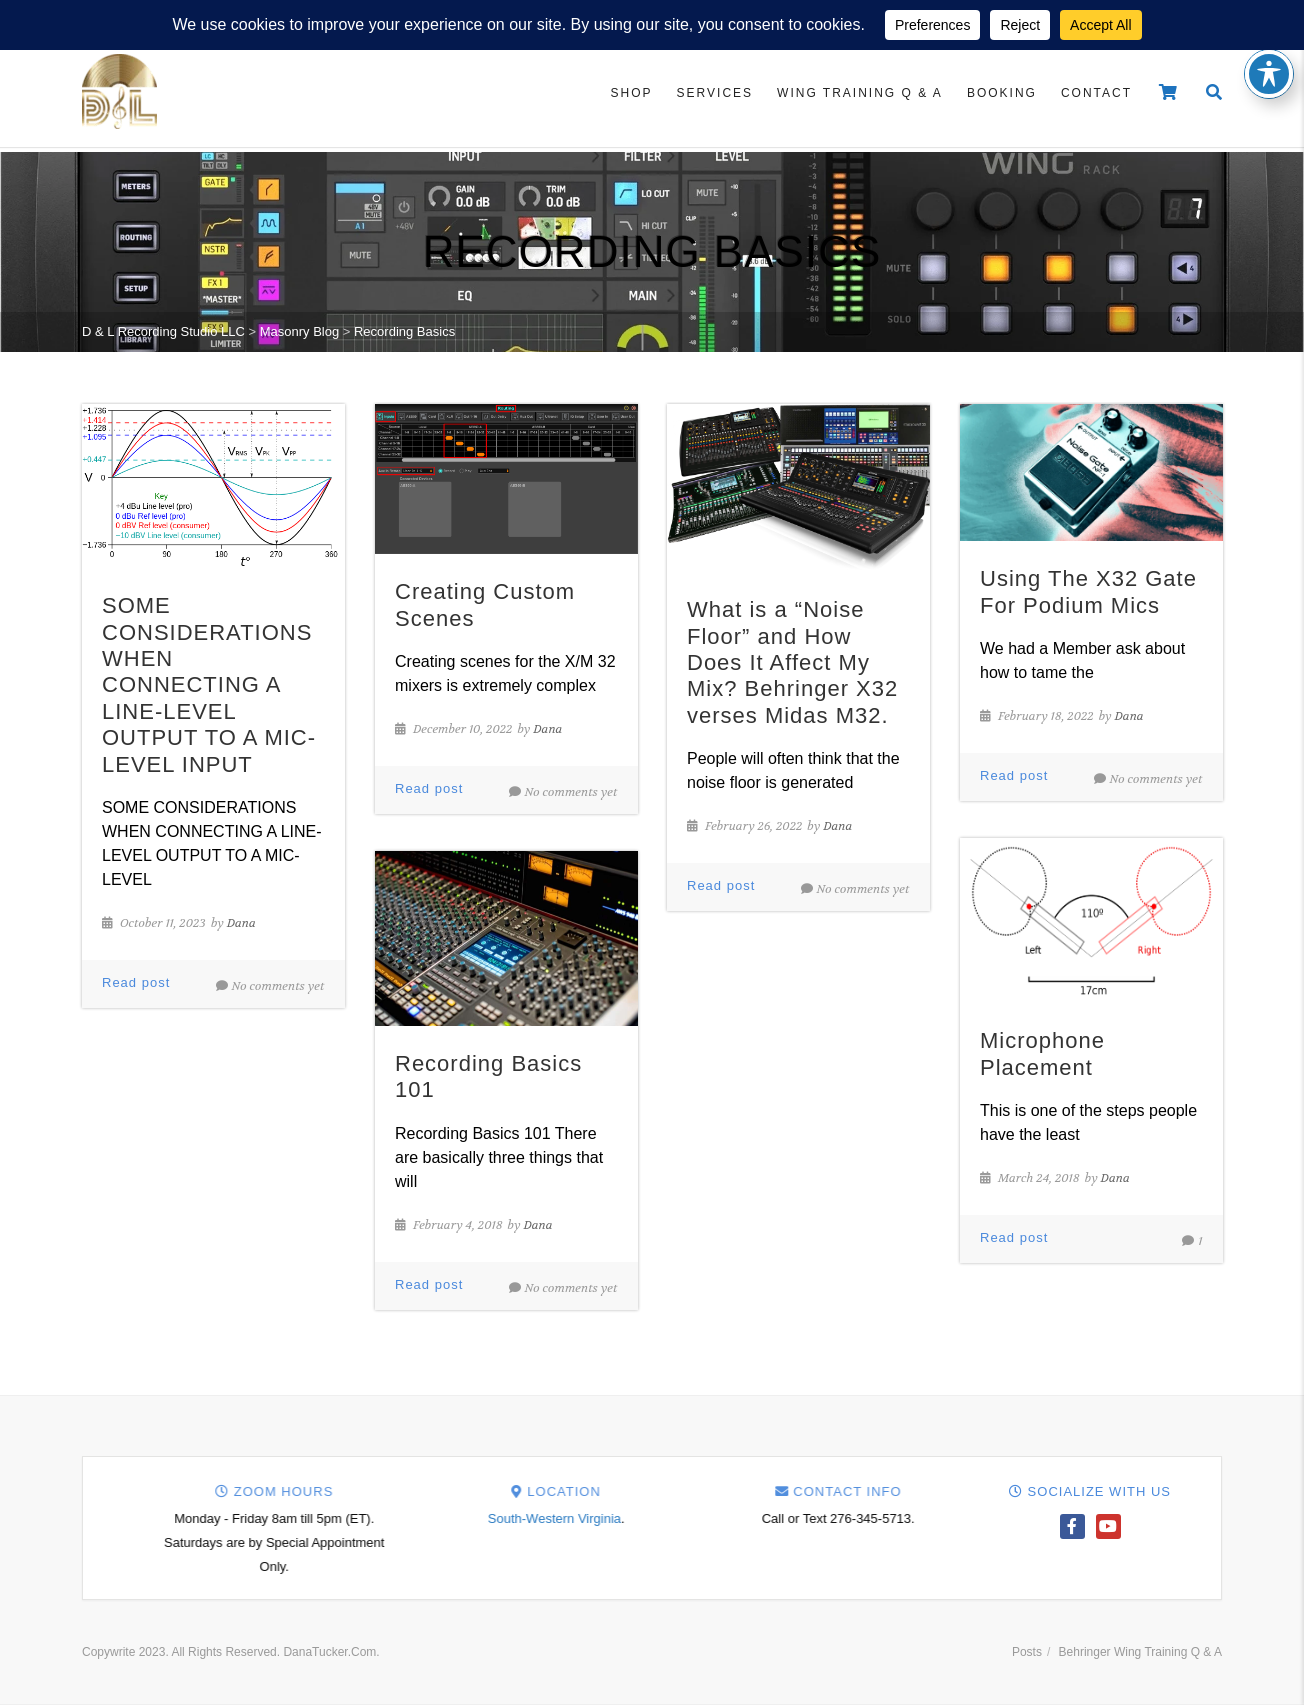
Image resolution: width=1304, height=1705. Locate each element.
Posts (1027, 1652)
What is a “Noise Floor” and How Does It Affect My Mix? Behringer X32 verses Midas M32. (792, 662)
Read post (136, 982)
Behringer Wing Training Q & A (1140, 1652)
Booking (1002, 93)
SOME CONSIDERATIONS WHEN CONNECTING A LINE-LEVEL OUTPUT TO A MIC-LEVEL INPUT (209, 684)
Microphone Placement (1042, 1053)
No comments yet (270, 986)
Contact (1096, 93)
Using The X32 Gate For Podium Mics (1088, 591)
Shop (632, 93)
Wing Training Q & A (860, 93)
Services (715, 93)
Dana (241, 923)
